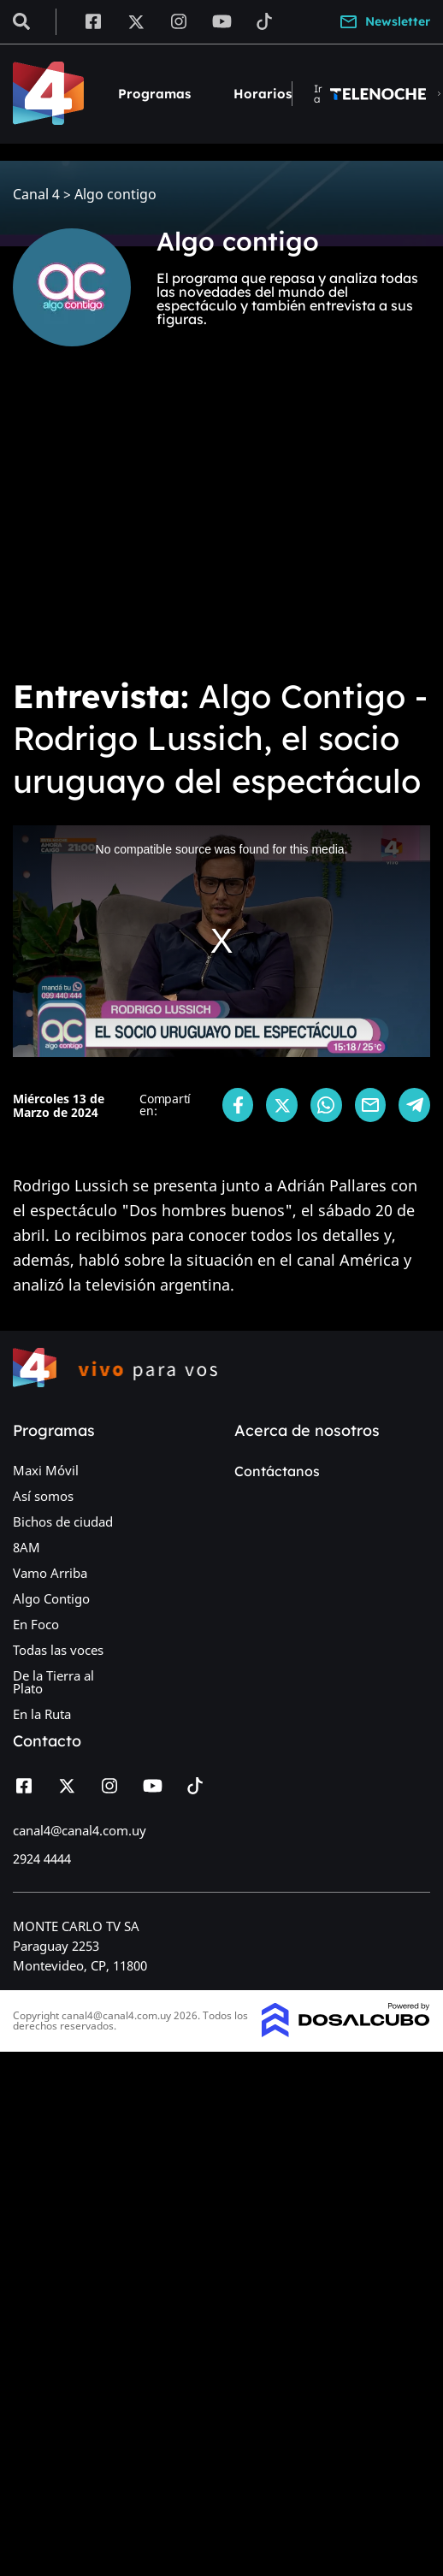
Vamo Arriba (50, 1572)
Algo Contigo (51, 1598)
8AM (26, 1547)
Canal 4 (36, 194)
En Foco (36, 1624)
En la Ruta (42, 1713)
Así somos (43, 1495)
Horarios (262, 94)
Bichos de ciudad (63, 1521)
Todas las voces (58, 1649)
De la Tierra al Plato (53, 1682)
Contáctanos (277, 1471)
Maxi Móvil (46, 1470)
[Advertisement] (160, 523)
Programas (154, 94)
